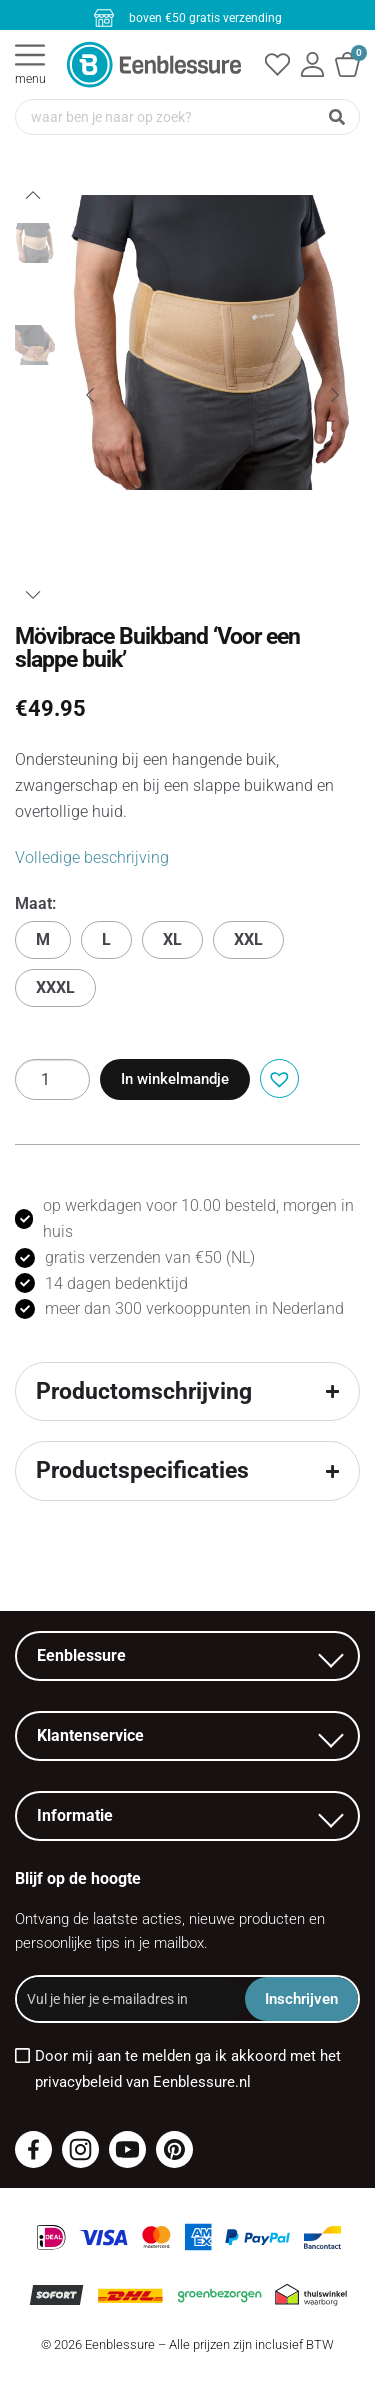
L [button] (106, 939)
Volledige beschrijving (92, 857)
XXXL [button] (55, 987)
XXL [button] (248, 939)
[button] (276, 1076)
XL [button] (172, 939)
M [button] (43, 939)
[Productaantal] (52, 1079)
